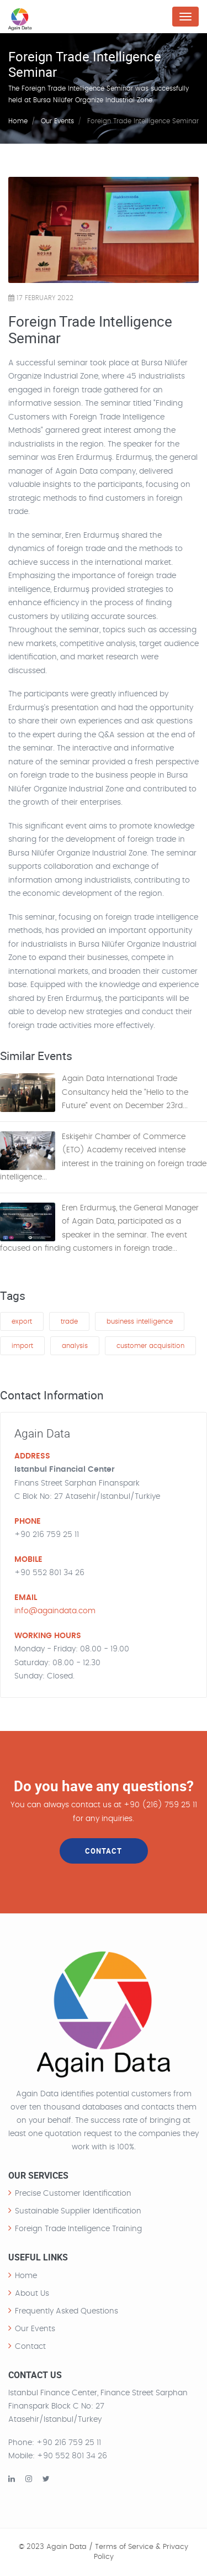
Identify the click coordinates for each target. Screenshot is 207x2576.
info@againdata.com (54, 1611)
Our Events (57, 121)
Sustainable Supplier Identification (78, 2211)
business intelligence (140, 1321)
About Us (32, 2293)
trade (69, 1321)
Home (18, 121)
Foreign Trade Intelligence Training (78, 2229)
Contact (30, 2347)
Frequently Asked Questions (66, 2311)
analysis (75, 1345)
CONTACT (103, 1851)
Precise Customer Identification (73, 2193)
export (22, 1321)
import (22, 1345)
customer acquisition (150, 1345)
